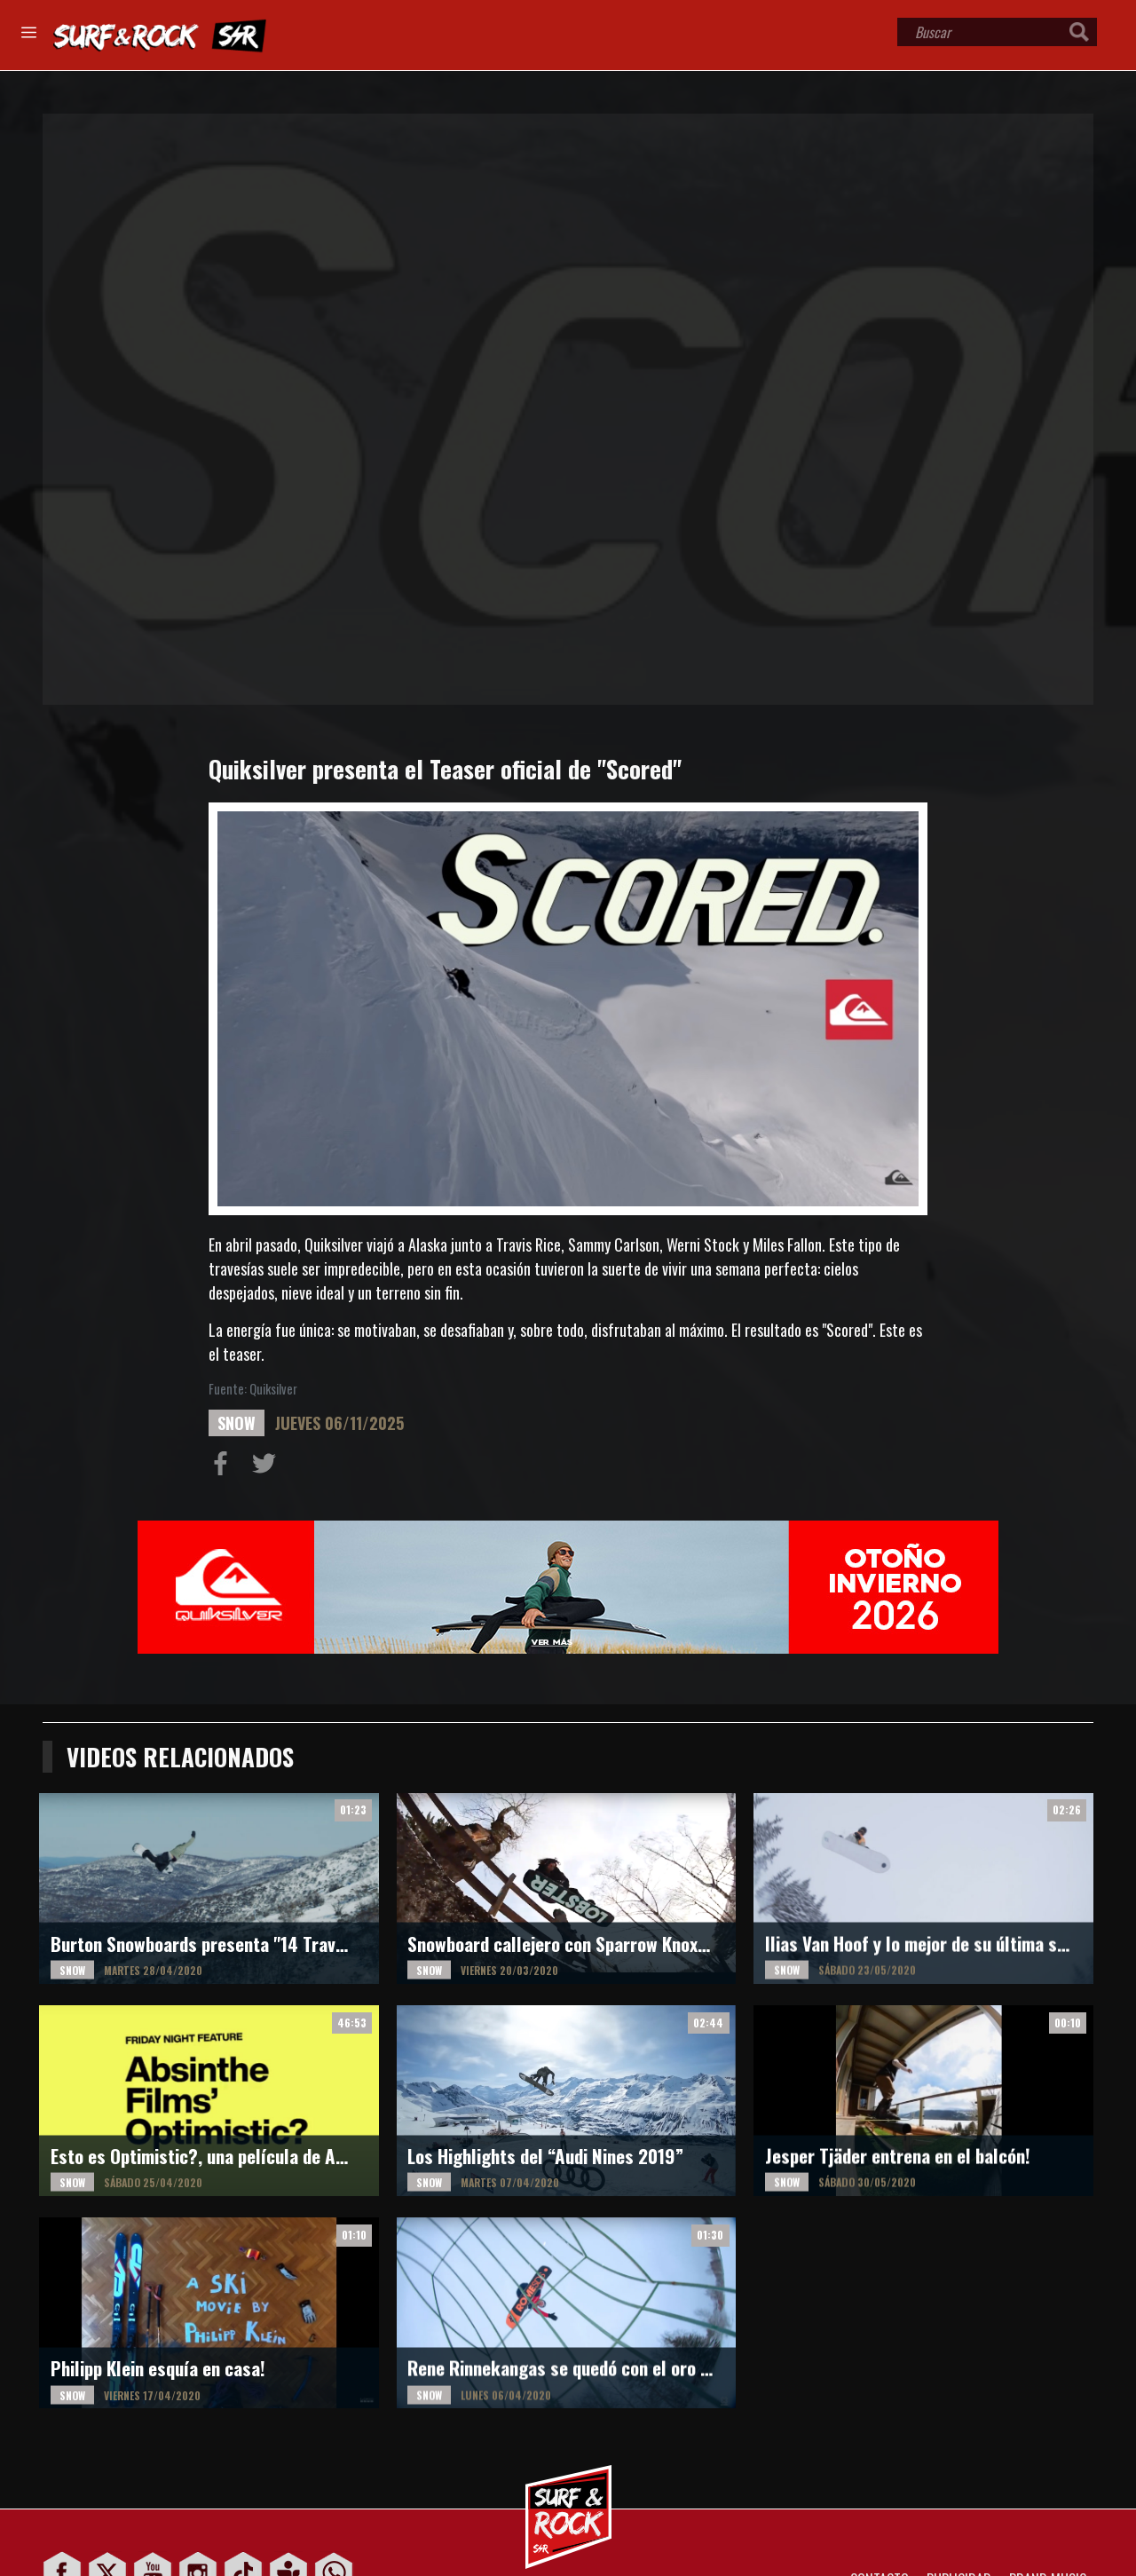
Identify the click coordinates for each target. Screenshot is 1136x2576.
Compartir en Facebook (225, 1467)
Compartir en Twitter (268, 1467)
